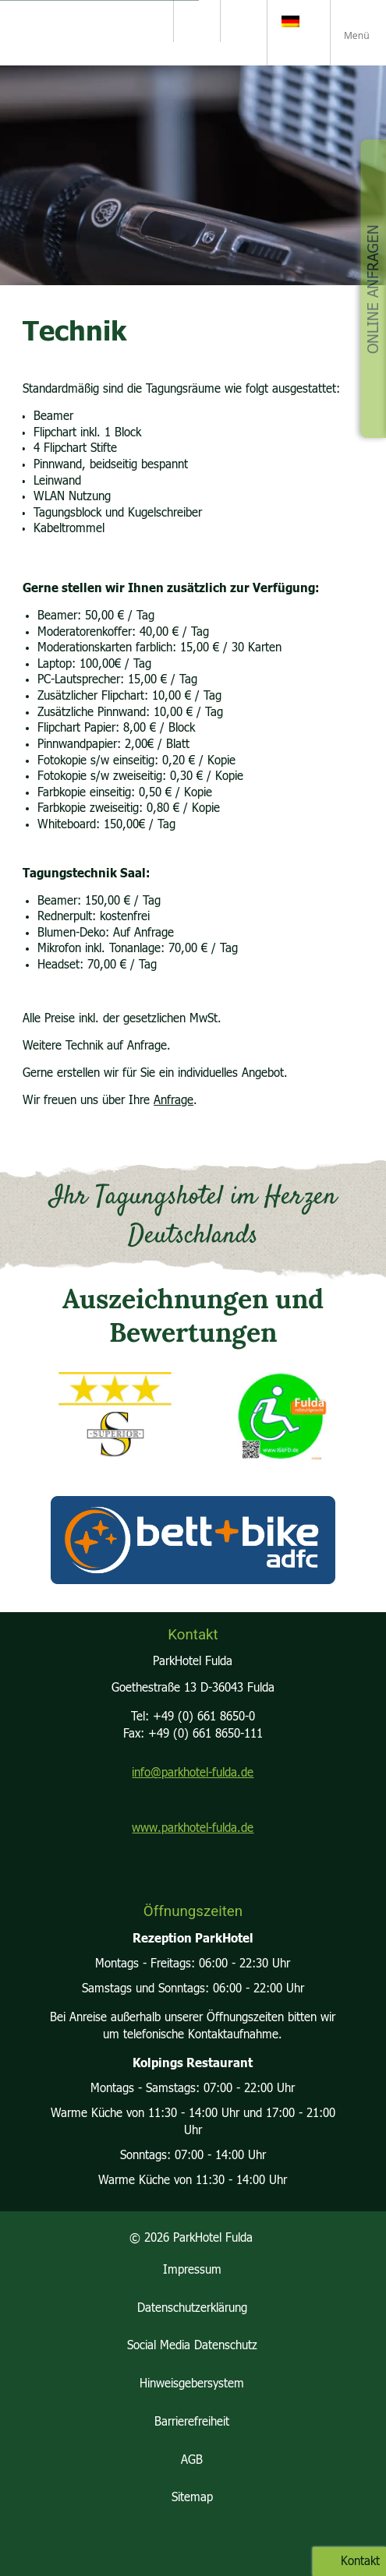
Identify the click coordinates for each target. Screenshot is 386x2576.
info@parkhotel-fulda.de (192, 1773)
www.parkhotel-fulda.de (192, 1828)
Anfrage (173, 1100)
